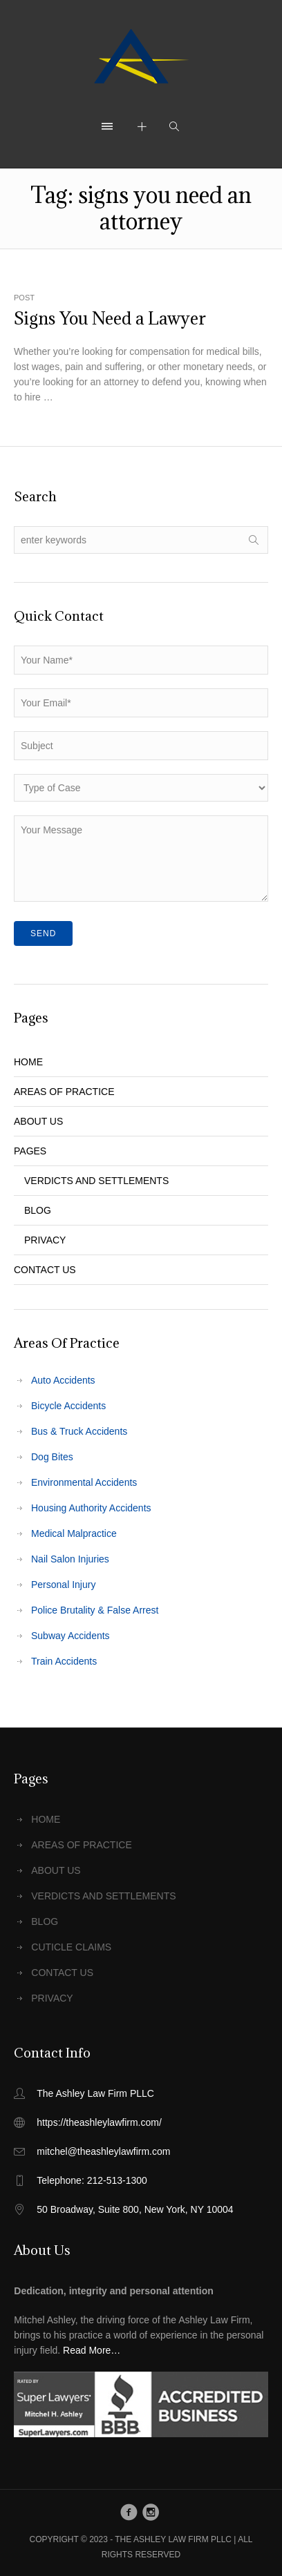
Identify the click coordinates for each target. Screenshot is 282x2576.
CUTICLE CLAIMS (71, 1947)
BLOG (37, 1210)
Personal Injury (63, 1584)
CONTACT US (45, 1269)
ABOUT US (38, 1121)
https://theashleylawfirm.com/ (99, 2122)
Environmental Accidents (84, 1482)
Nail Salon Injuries (70, 1559)
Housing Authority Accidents (91, 1507)
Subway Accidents (70, 1635)
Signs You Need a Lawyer (110, 318)
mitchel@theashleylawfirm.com (103, 2151)
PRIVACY (45, 1240)
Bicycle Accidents (68, 1405)
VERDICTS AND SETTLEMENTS (96, 1180)
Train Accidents (64, 1661)
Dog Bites (52, 1456)
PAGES (30, 1150)
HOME (28, 1061)
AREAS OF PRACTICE (64, 1091)
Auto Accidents (63, 1380)
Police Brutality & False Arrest (94, 1610)
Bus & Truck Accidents (79, 1431)
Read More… (91, 2350)
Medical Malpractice (74, 1533)
